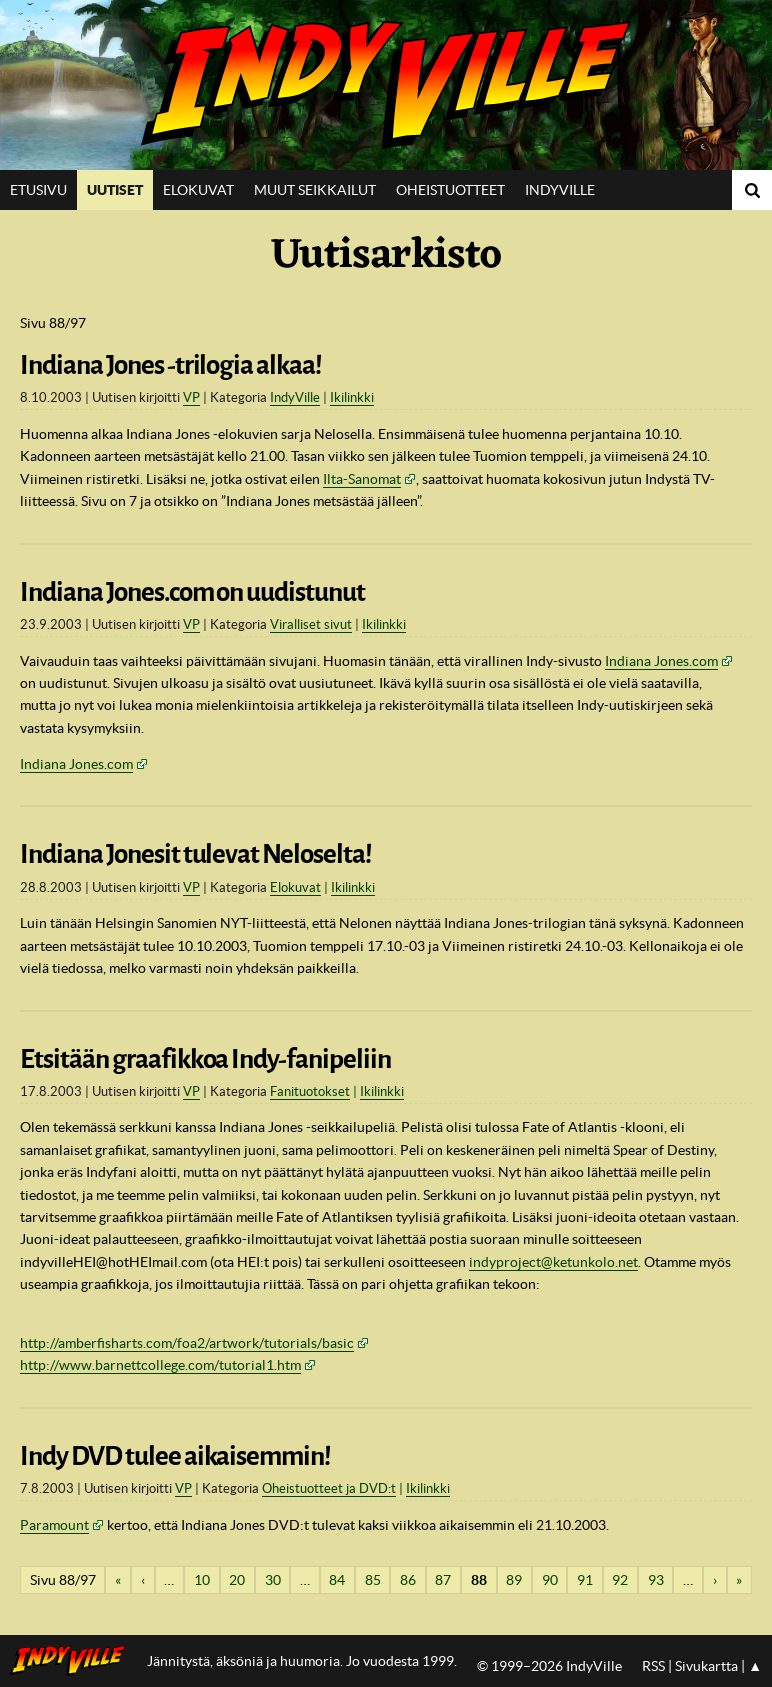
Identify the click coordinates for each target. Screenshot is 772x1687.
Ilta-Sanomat (362, 479)
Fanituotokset (310, 1091)
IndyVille (386, 85)
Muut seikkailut (315, 190)
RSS (653, 1666)
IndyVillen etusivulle (73, 1661)
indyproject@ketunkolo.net (553, 1262)
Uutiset (115, 190)
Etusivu (38, 190)
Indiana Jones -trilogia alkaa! (171, 365)
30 (273, 1580)
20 (237, 1580)
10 (202, 1580)
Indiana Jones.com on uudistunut (192, 592)
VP (191, 397)
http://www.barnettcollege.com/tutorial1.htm (160, 1365)
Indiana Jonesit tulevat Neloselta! (196, 854)
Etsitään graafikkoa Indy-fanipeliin (205, 1059)
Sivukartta (706, 1666)
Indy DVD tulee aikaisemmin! (175, 1456)
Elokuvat (198, 190)
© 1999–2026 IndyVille (549, 1666)
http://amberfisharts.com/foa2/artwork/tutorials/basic (187, 1343)
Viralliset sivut (311, 624)
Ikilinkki (352, 397)
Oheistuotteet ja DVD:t (329, 1488)
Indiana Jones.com (661, 661)
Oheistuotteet (450, 190)
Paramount (54, 1525)
